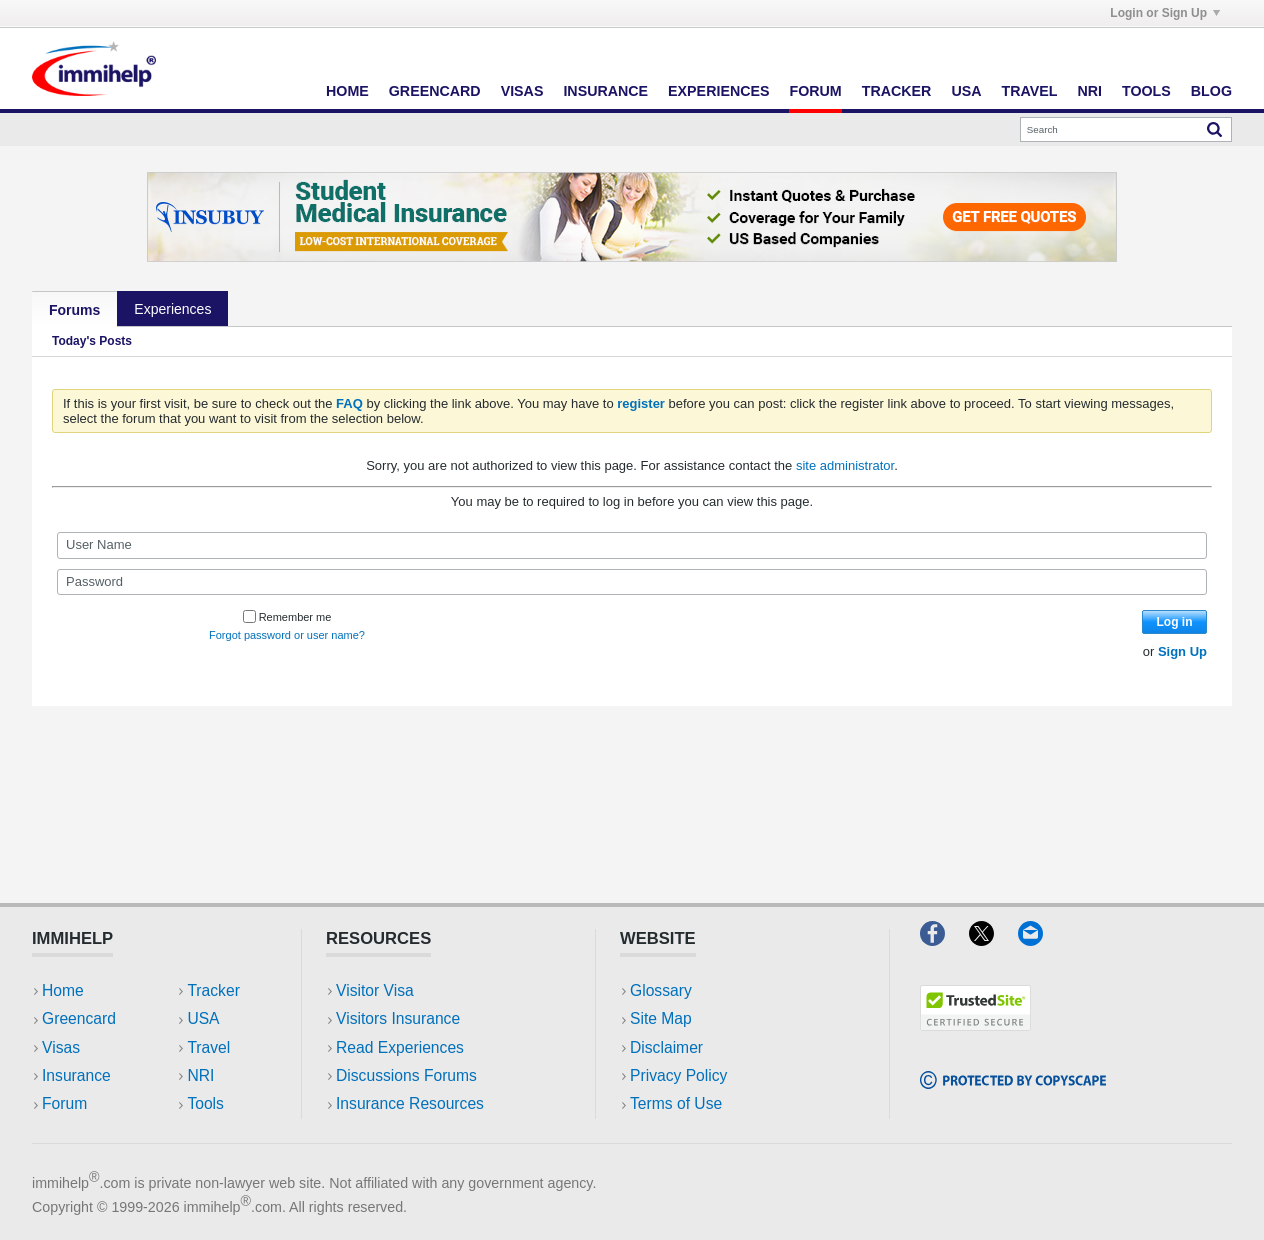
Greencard (435, 91)
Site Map (661, 1018)
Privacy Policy (678, 1075)
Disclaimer (666, 1047)
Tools (1146, 91)
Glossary (661, 990)
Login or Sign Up (1165, 13)
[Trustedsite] (975, 1024)
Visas (522, 91)
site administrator (845, 465)
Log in (1175, 622)
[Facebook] (944, 939)
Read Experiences (400, 1047)
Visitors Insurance (398, 1018)
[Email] (1040, 939)
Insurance (605, 91)
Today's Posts (92, 341)
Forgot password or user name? (287, 635)
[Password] (632, 582)
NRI (1089, 91)
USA (966, 91)
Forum (815, 91)
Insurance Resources (410, 1103)
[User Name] (632, 545)
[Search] (1126, 129)
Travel (1030, 91)
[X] (993, 939)
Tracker (897, 91)
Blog (1211, 91)
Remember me (287, 617)
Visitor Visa (375, 990)
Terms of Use (676, 1103)
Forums (74, 310)
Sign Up (1182, 651)
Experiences (718, 91)
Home (347, 91)
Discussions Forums (406, 1075)
